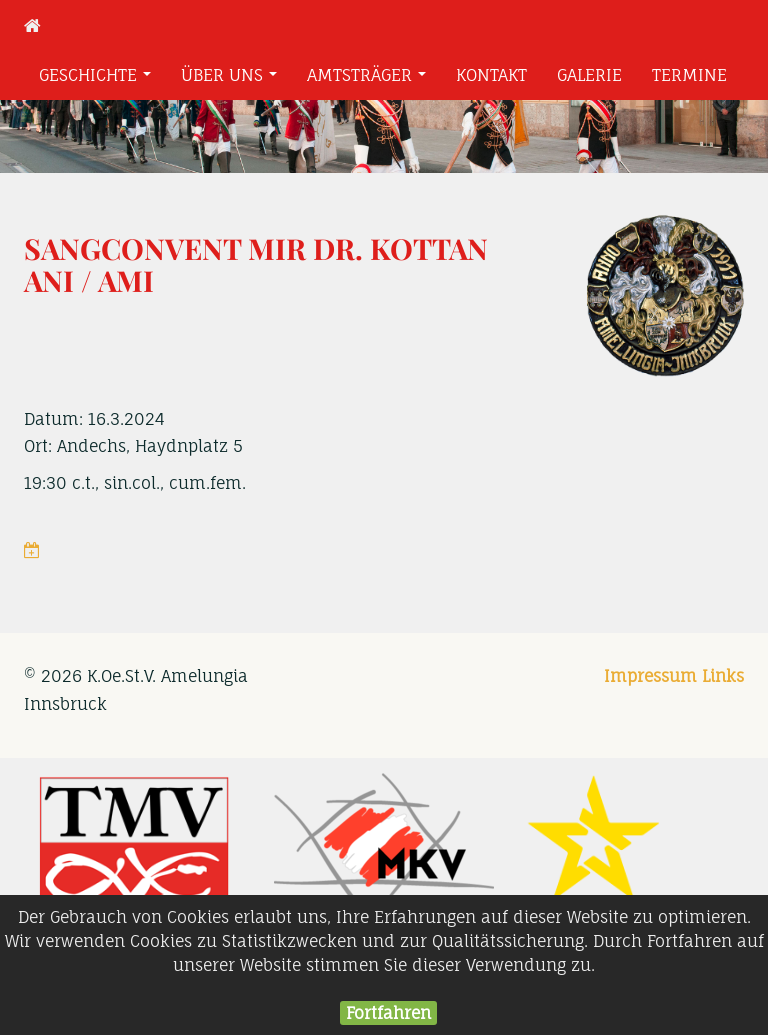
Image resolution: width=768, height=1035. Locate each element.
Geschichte (99, 80)
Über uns (233, 80)
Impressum (650, 676)
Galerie (589, 75)
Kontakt (491, 75)
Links (723, 676)
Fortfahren (388, 1013)
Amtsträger (370, 80)
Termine (689, 75)
